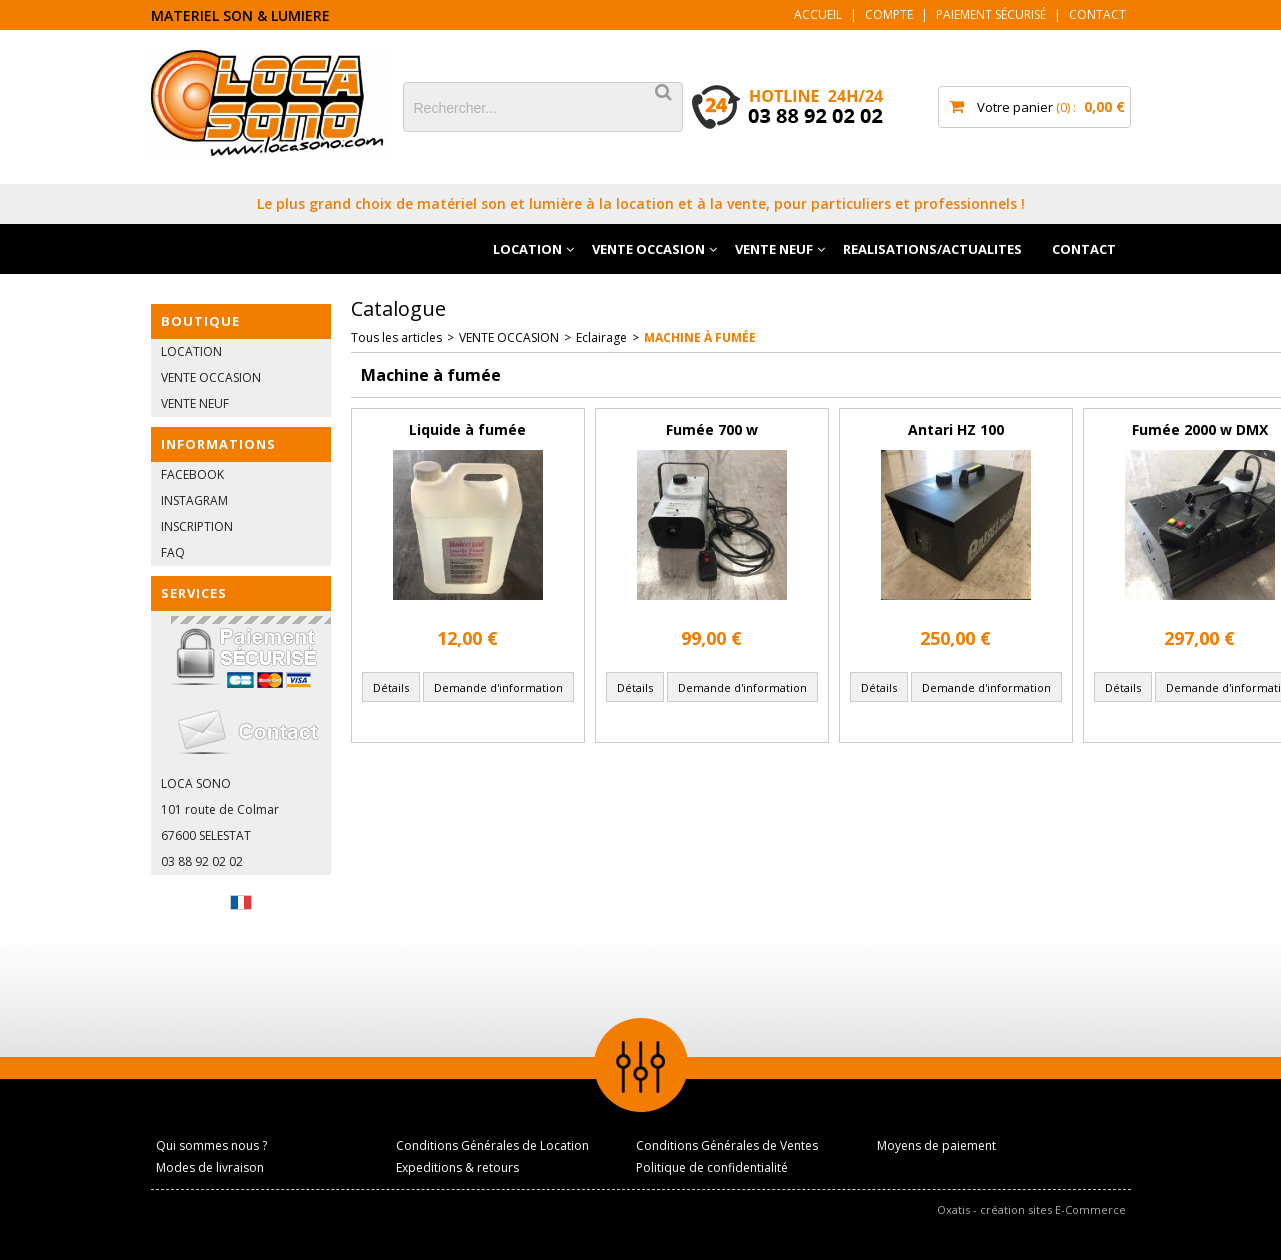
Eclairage (601, 337)
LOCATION (527, 249)
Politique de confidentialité (712, 1167)
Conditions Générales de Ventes (727, 1145)
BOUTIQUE (200, 321)
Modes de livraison (210, 1167)
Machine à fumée (700, 337)
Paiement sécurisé (991, 14)
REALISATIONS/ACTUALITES (932, 249)
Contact (1097, 14)
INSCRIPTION (197, 526)
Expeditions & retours (457, 1167)
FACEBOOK (192, 474)
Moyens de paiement (936, 1145)
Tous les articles (396, 337)
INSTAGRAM (194, 500)
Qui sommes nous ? (211, 1145)
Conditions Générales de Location (492, 1145)
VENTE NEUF (774, 249)
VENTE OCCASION (648, 249)
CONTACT (1084, 249)
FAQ (173, 552)
